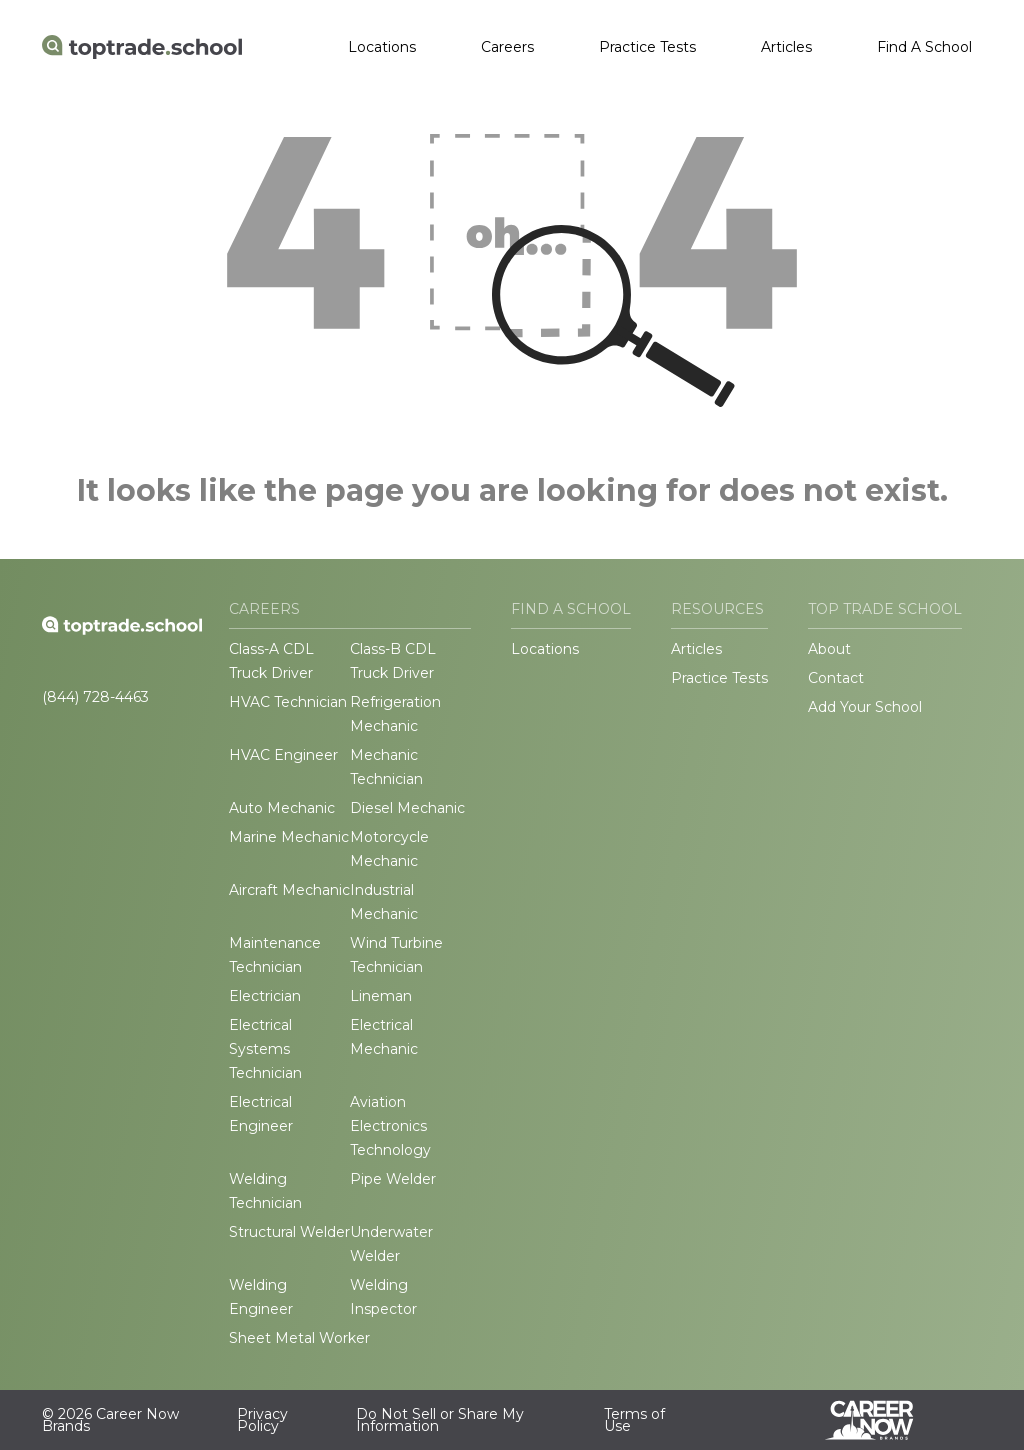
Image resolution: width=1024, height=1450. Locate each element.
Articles (786, 47)
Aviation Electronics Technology (390, 1126)
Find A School (924, 47)
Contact (836, 678)
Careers (507, 47)
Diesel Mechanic (407, 808)
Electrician (265, 996)
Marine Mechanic (289, 837)
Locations (382, 47)
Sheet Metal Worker (299, 1338)
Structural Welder (289, 1232)
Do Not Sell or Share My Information (440, 1420)
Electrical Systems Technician (265, 1049)
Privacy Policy (262, 1420)
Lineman (381, 996)
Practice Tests (647, 47)
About (829, 649)
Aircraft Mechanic (289, 890)
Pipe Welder (393, 1179)
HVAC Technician (288, 702)
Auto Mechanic (282, 808)
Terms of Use (634, 1420)
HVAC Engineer (283, 755)
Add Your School (865, 707)
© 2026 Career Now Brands (110, 1420)
